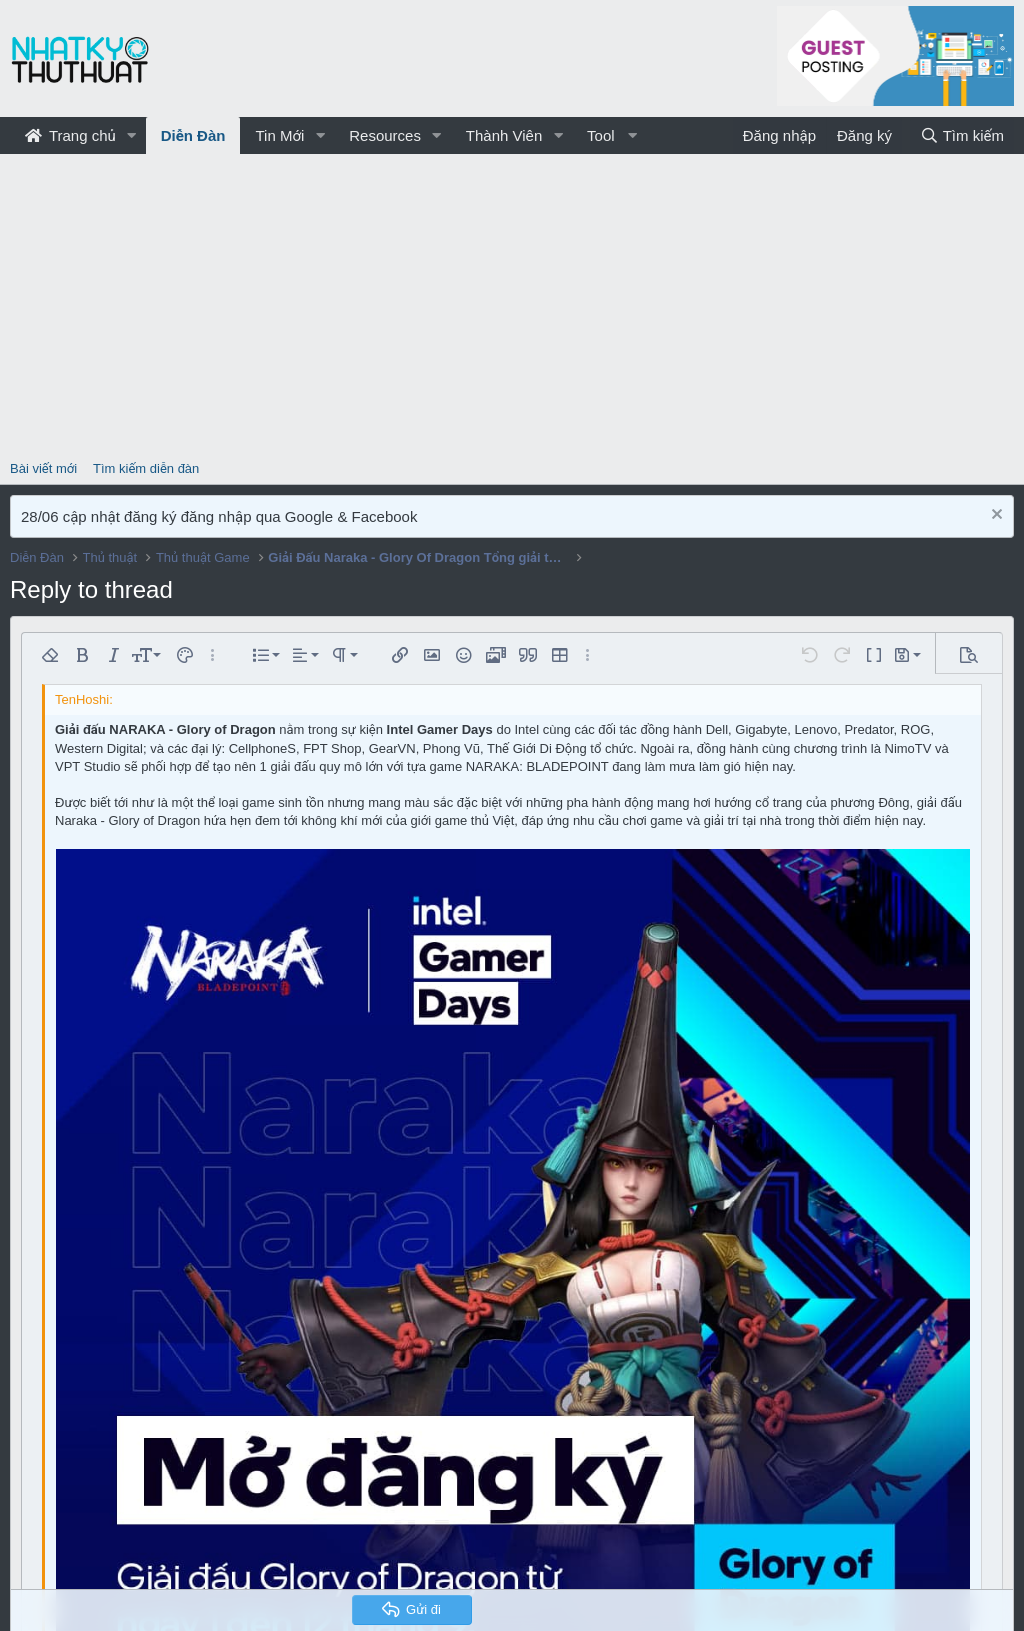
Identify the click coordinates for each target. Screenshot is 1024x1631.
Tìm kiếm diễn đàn (146, 468)
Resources (385, 135)
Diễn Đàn (193, 135)
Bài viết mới (43, 468)
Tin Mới (279, 135)
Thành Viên (504, 135)
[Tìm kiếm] (962, 135)
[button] (132, 135)
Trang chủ (70, 135)
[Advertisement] (512, 304)
